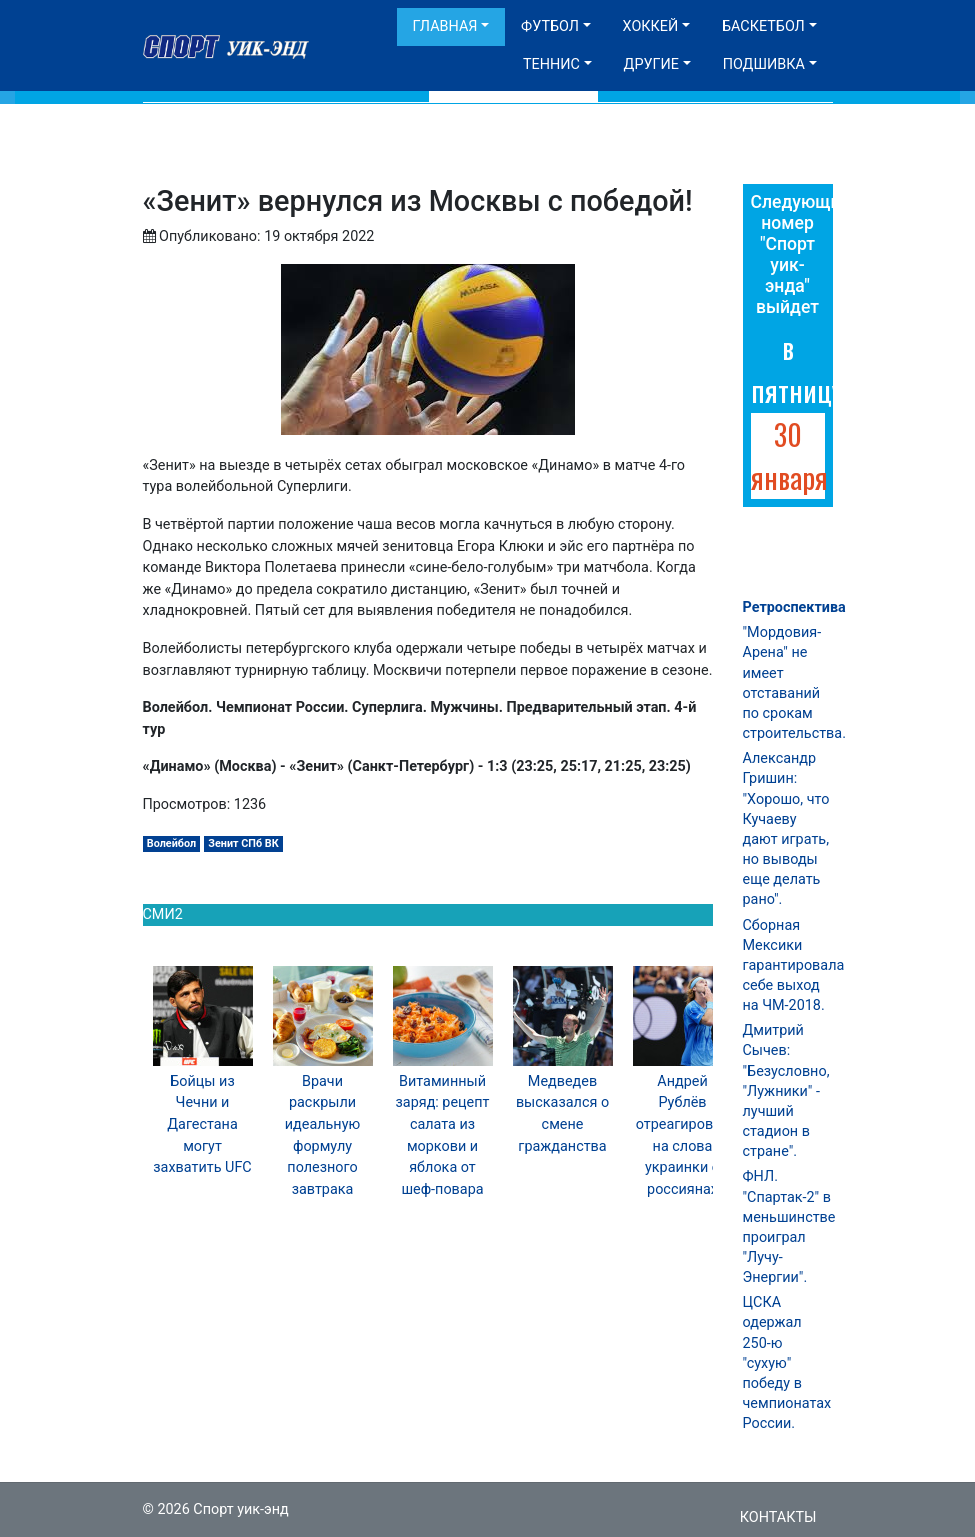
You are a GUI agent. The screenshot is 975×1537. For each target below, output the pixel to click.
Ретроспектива (794, 607)
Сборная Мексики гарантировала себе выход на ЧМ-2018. (794, 966)
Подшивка (764, 64)
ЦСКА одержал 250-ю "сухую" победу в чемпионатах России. (787, 1363)
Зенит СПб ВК (243, 843)
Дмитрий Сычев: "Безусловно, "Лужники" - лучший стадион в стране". (786, 1091)
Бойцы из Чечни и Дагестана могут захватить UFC (202, 1124)
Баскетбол (763, 26)
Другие (651, 64)
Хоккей (651, 26)
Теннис (551, 64)
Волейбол (171, 843)
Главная (445, 26)
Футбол (550, 26)
